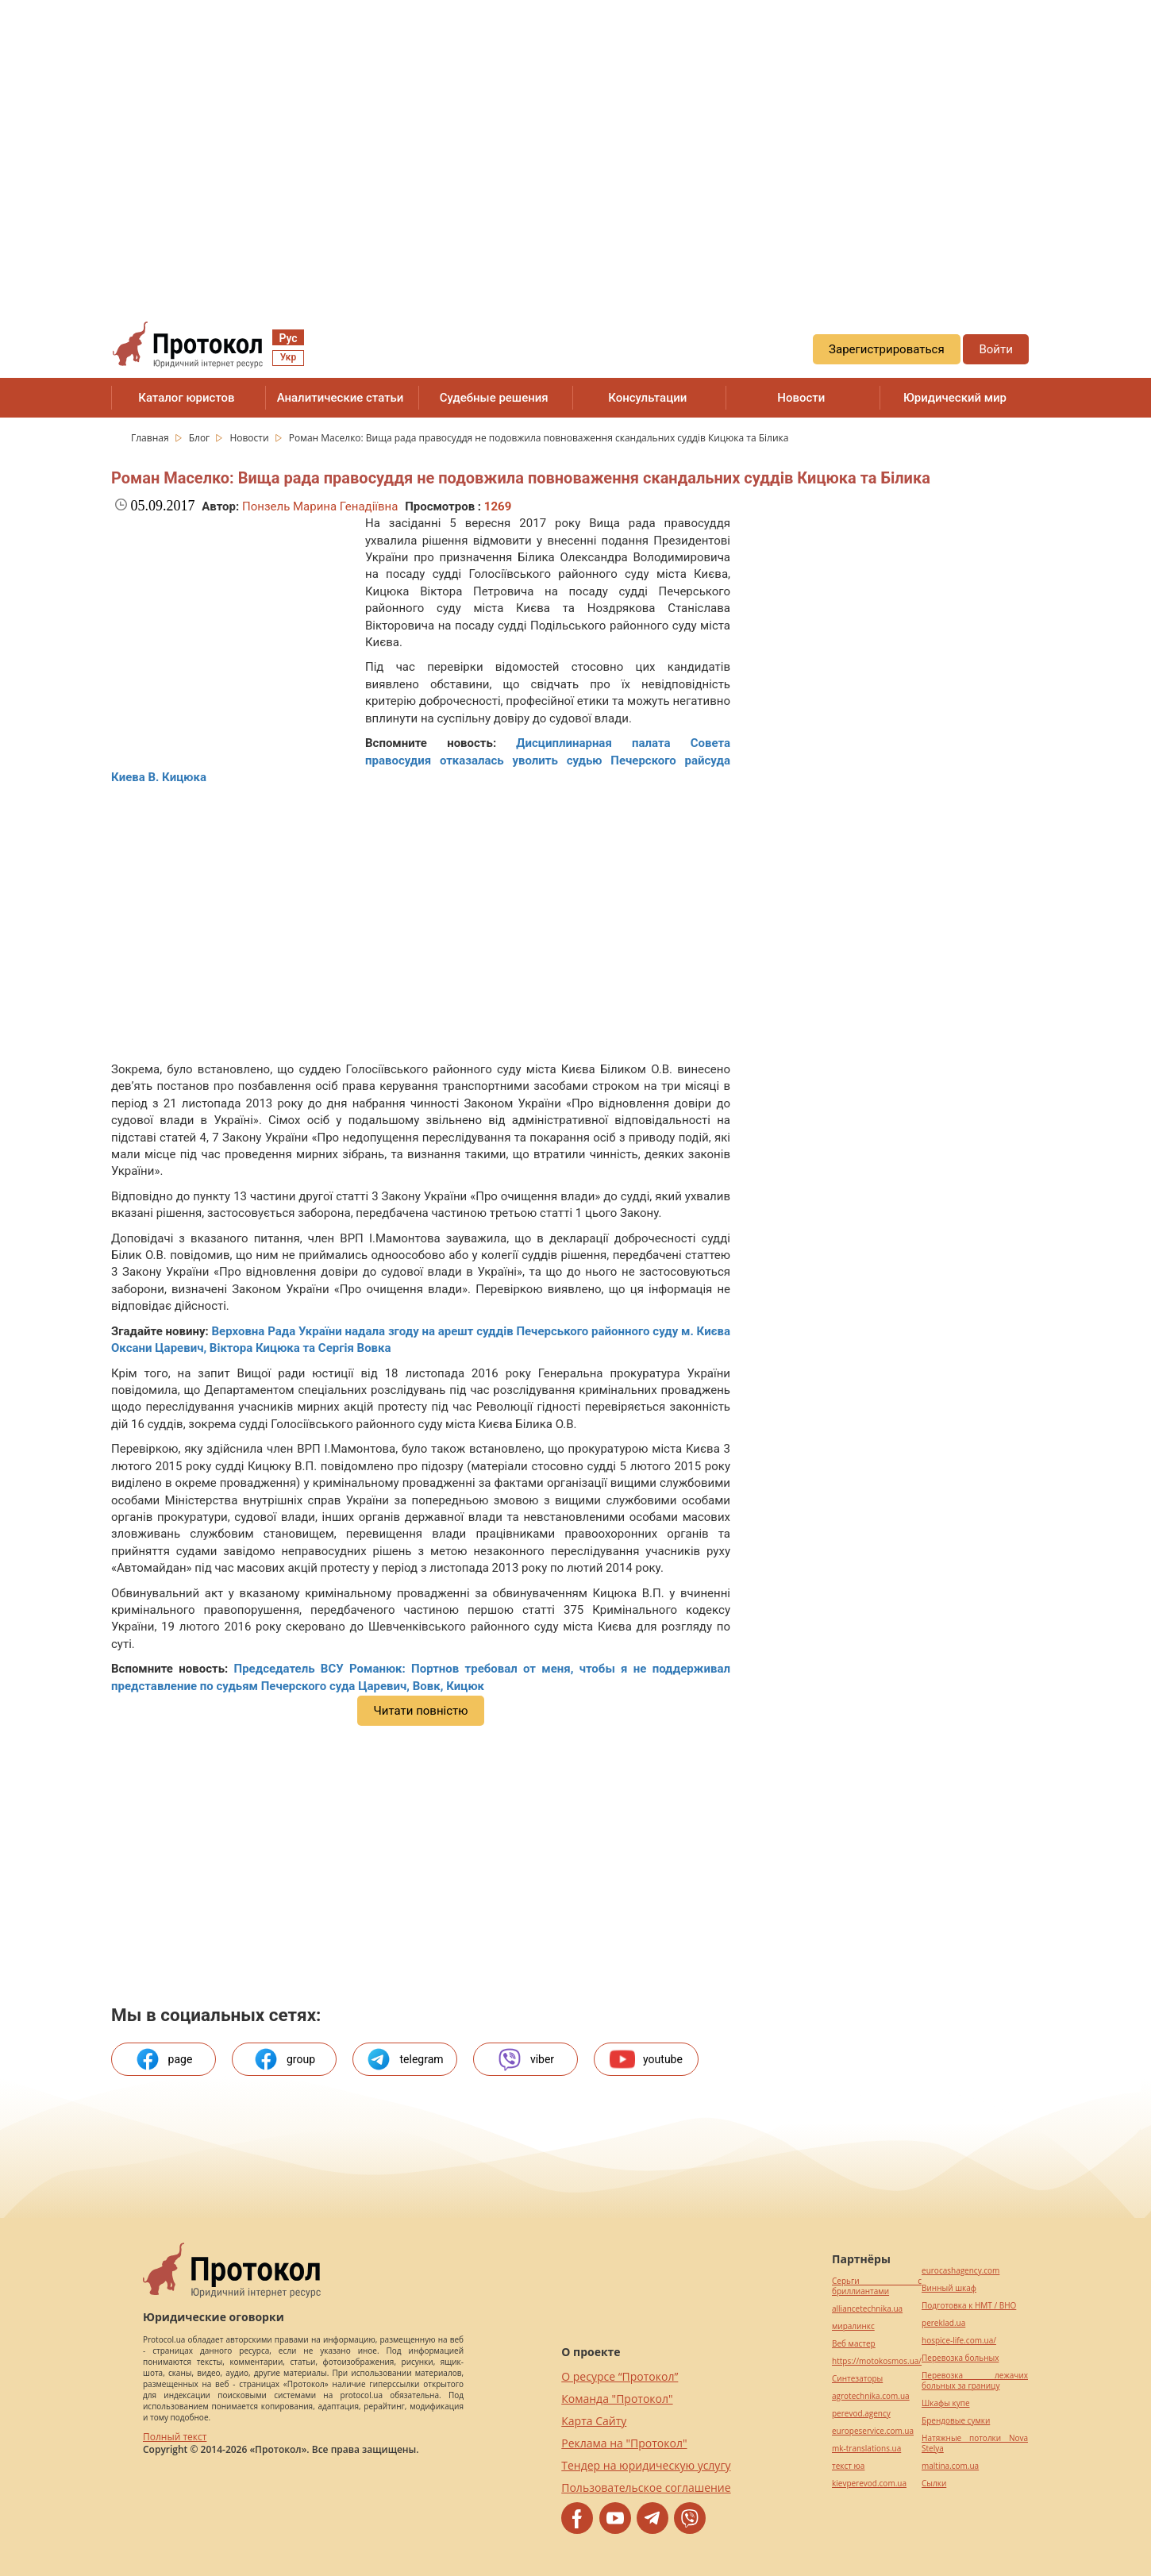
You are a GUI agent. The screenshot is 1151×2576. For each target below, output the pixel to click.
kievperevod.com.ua (869, 2483)
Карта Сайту (593, 2420)
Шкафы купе (945, 2403)
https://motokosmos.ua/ (877, 2361)
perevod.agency (861, 2414)
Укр (288, 357)
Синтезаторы (857, 2379)
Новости (801, 398)
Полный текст (174, 2436)
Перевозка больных (960, 2358)
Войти (995, 349)
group (284, 2059)
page (164, 2059)
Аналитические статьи (340, 398)
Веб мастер (854, 2344)
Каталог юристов (186, 398)
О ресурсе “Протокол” (619, 2376)
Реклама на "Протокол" (624, 2443)
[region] (575, 144)
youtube (646, 2059)
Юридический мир (955, 398)
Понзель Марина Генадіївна (320, 506)
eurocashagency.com (960, 2271)
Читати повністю (420, 1711)
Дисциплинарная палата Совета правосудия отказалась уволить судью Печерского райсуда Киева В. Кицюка (420, 760)
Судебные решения (494, 398)
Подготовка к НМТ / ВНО (969, 2306)
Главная (151, 438)
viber (525, 2059)
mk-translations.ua (866, 2448)
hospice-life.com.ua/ (959, 2340)
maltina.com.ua (950, 2466)
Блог (201, 438)
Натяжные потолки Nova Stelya (975, 2443)
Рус (288, 338)
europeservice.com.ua (873, 2431)
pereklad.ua (943, 2323)
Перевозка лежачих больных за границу (975, 2380)
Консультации (647, 398)
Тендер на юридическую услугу (645, 2465)
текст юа (848, 2466)
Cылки (934, 2483)
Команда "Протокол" (616, 2398)
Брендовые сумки (956, 2421)
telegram (404, 2059)
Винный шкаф (949, 2288)
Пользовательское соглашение (645, 2487)
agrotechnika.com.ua (871, 2396)
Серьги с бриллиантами (877, 2286)
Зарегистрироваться (887, 349)
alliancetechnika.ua (867, 2309)
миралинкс (853, 2326)
